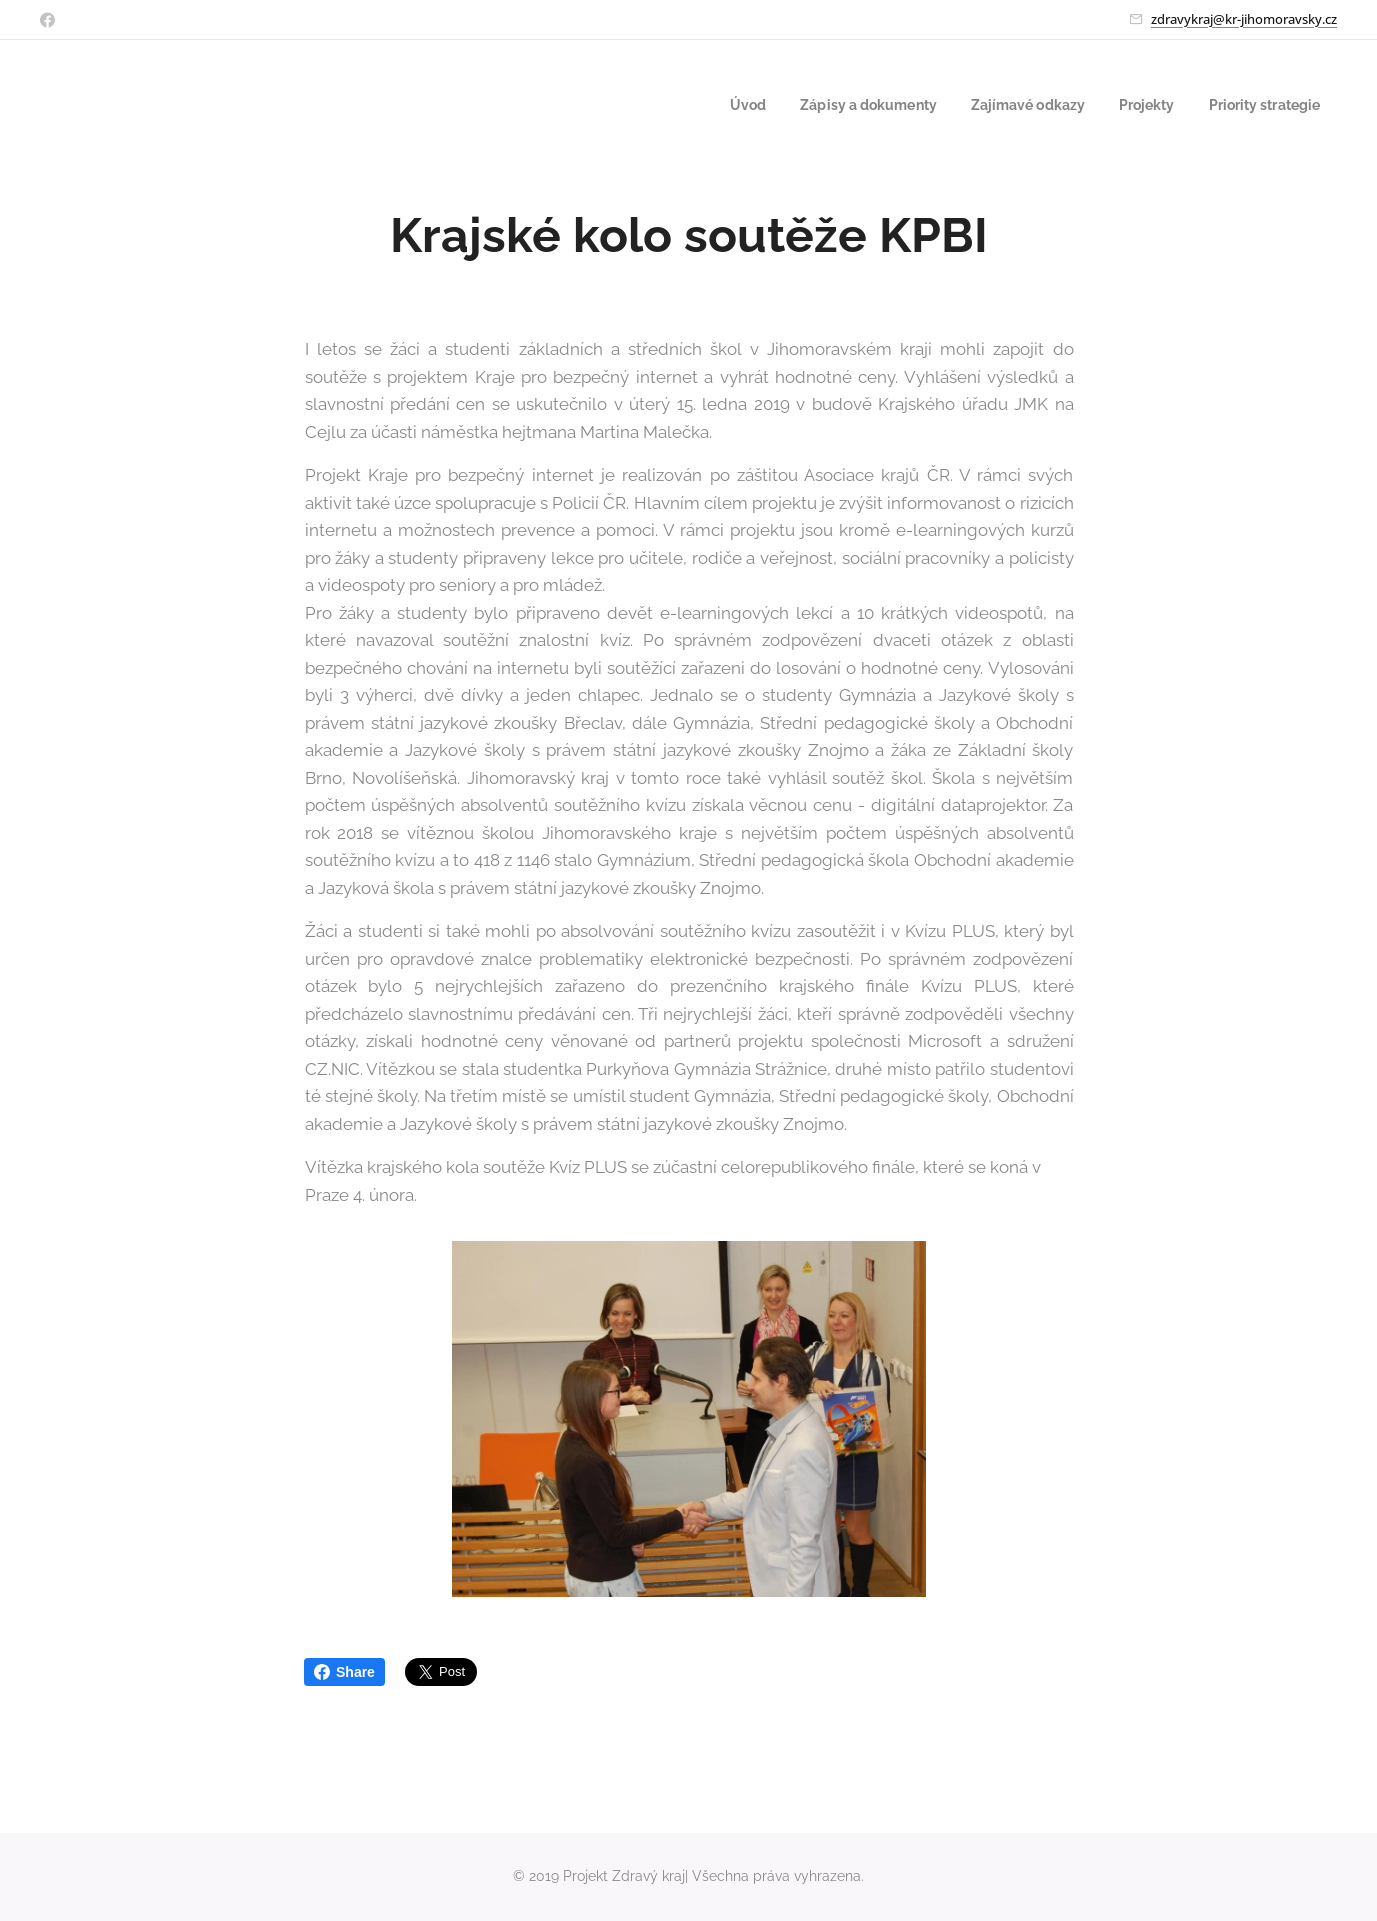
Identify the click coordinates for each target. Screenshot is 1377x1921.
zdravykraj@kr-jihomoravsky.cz (1244, 19)
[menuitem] (710, 105)
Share (344, 1672)
